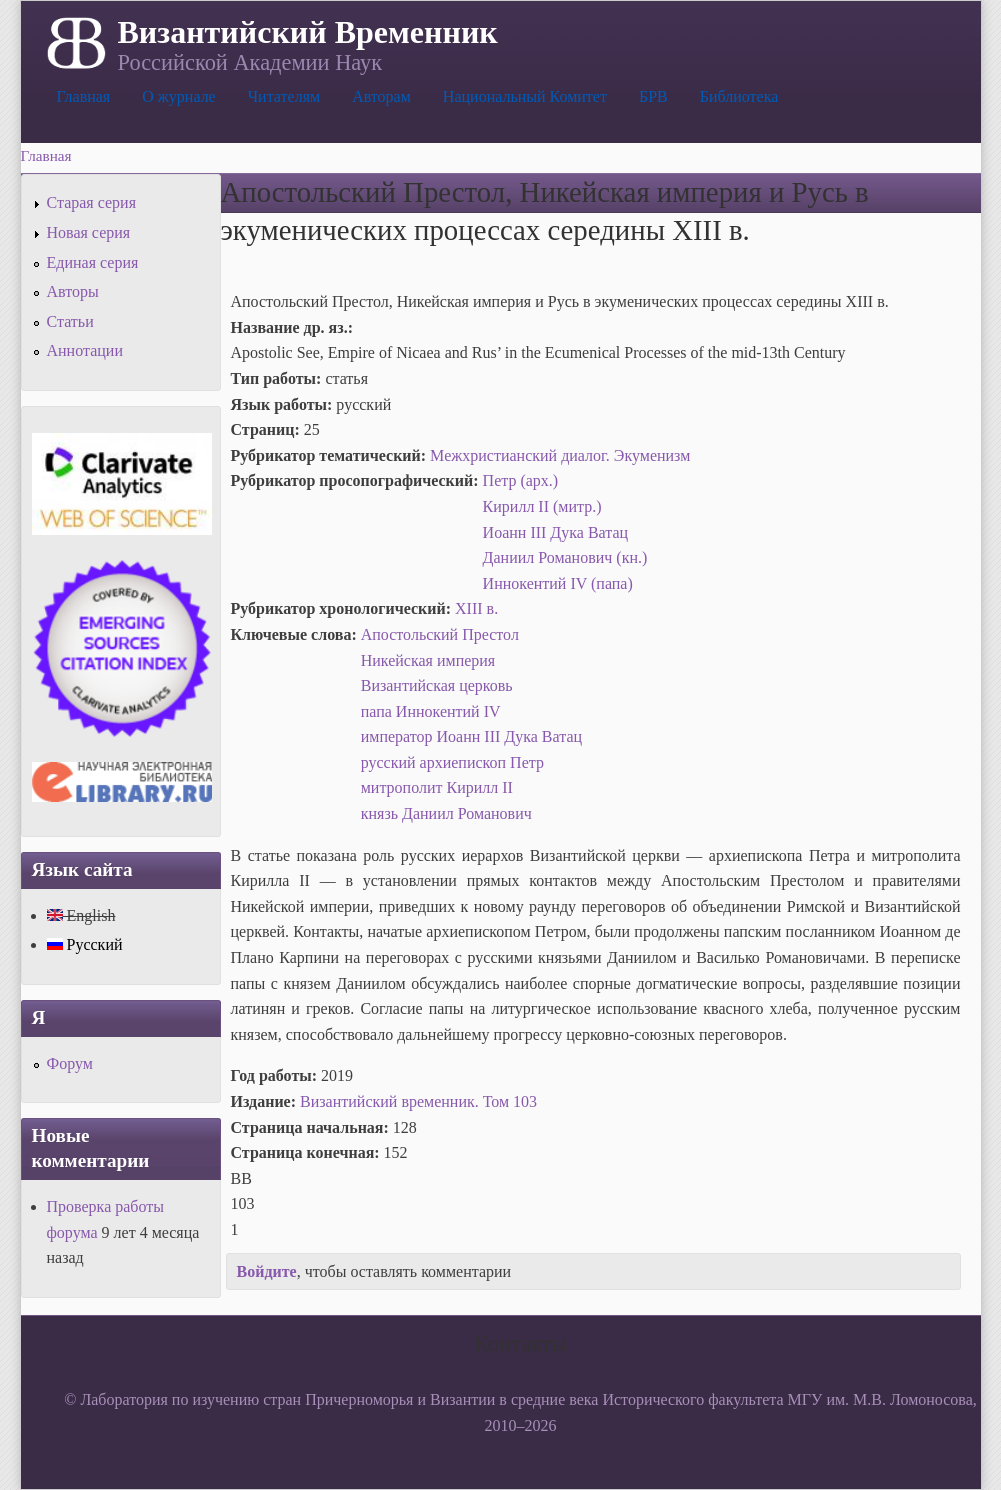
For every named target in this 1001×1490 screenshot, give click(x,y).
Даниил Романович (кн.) (565, 557)
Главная (84, 96)
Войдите (267, 1271)
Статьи (70, 321)
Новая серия (89, 232)
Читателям (284, 96)
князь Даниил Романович (446, 813)
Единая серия (93, 262)
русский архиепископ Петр (452, 762)
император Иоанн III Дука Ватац (471, 736)
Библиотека (739, 96)
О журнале (179, 96)
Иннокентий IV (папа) (558, 583)
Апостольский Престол (440, 634)
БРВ (653, 96)
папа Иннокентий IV (431, 711)
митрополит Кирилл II (437, 787)
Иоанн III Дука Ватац (556, 532)
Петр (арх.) (521, 480)
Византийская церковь (437, 685)
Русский (85, 944)
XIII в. (476, 608)
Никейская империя (428, 660)
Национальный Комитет (525, 96)
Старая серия (92, 202)
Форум (70, 1063)
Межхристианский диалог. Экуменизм (560, 455)
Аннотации (85, 350)
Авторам (381, 96)
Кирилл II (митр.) (542, 506)
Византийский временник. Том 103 (418, 1101)
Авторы (73, 291)
